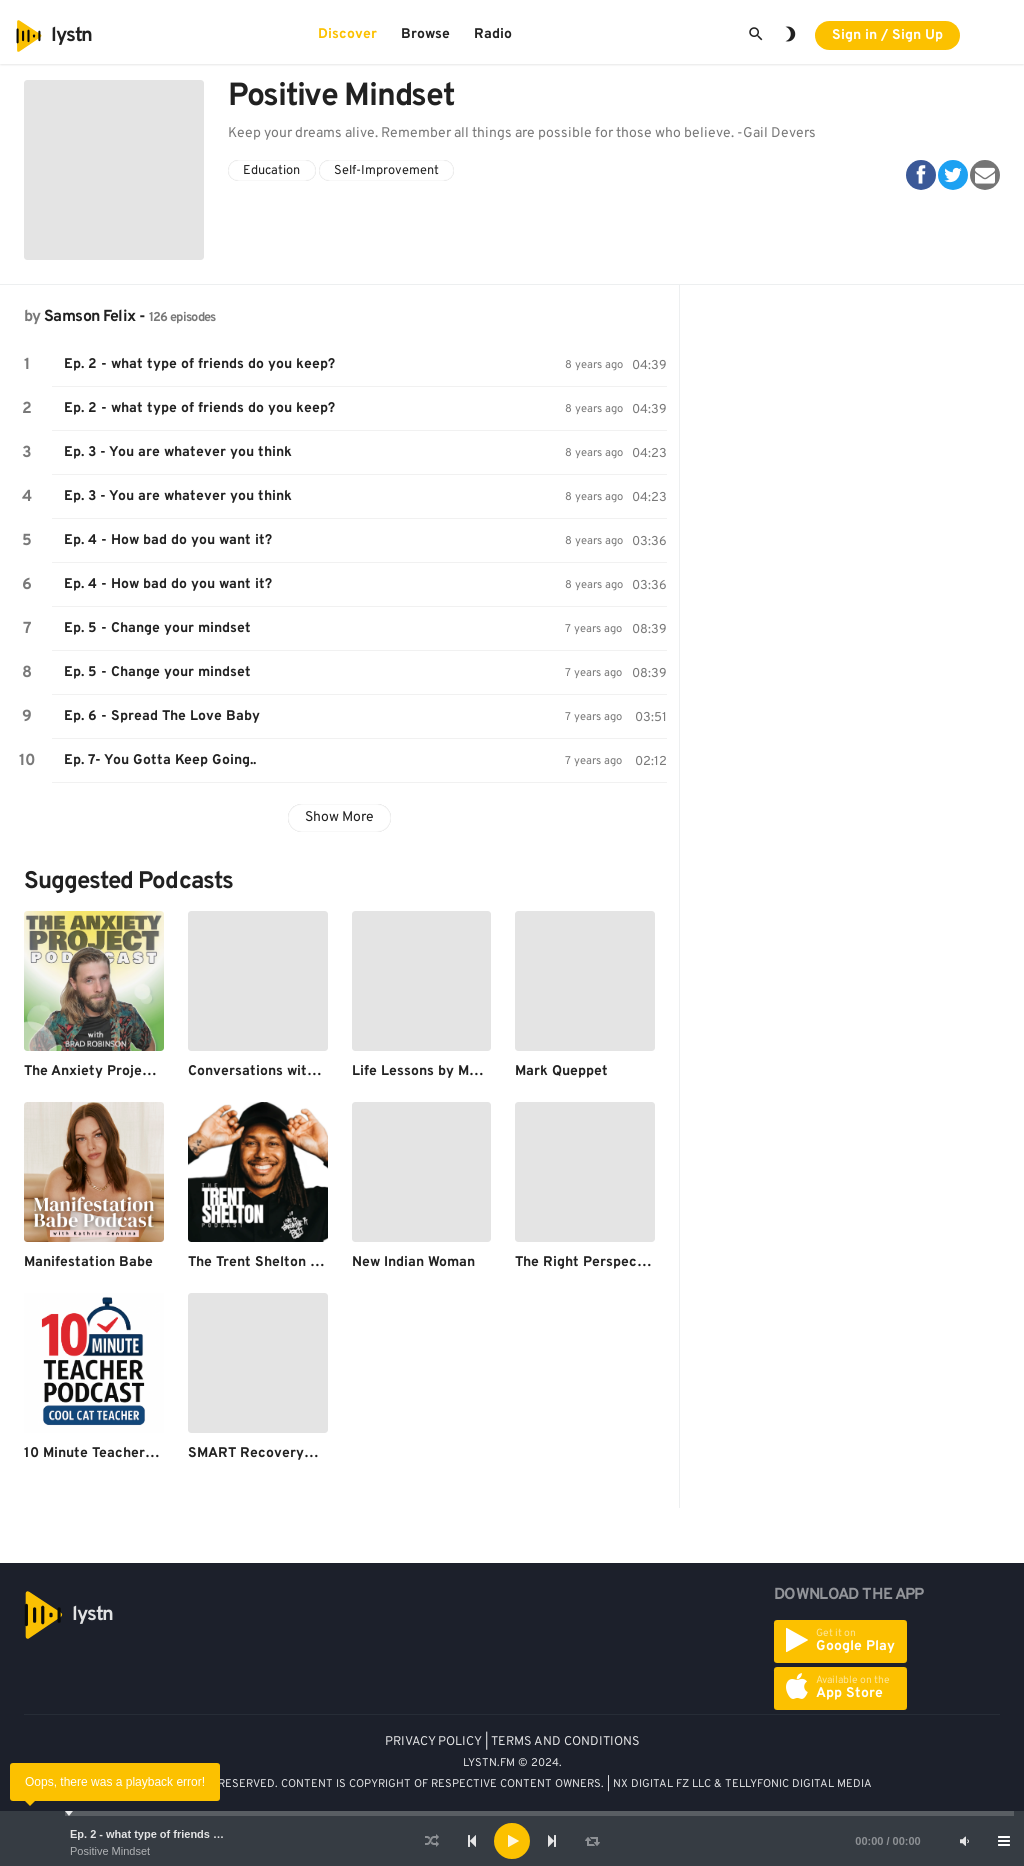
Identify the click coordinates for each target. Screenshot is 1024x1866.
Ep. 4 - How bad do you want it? (168, 540)
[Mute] (964, 1841)
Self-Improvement (386, 171)
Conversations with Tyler (270, 1071)
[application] (512, 1841)
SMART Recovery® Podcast (281, 1453)
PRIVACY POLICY (433, 1742)
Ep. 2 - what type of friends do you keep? (177, 1834)
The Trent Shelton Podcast (276, 1262)
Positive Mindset (110, 1851)
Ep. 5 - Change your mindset (157, 628)
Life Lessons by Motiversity (443, 1071)
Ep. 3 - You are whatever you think (178, 452)
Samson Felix (89, 317)
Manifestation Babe (88, 1262)
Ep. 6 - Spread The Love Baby (162, 716)
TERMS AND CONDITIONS (565, 1742)
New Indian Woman (413, 1262)
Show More (339, 817)
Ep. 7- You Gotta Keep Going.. (160, 760)
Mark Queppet (561, 1071)
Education (271, 171)
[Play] (512, 1841)
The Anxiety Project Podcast (119, 1071)
